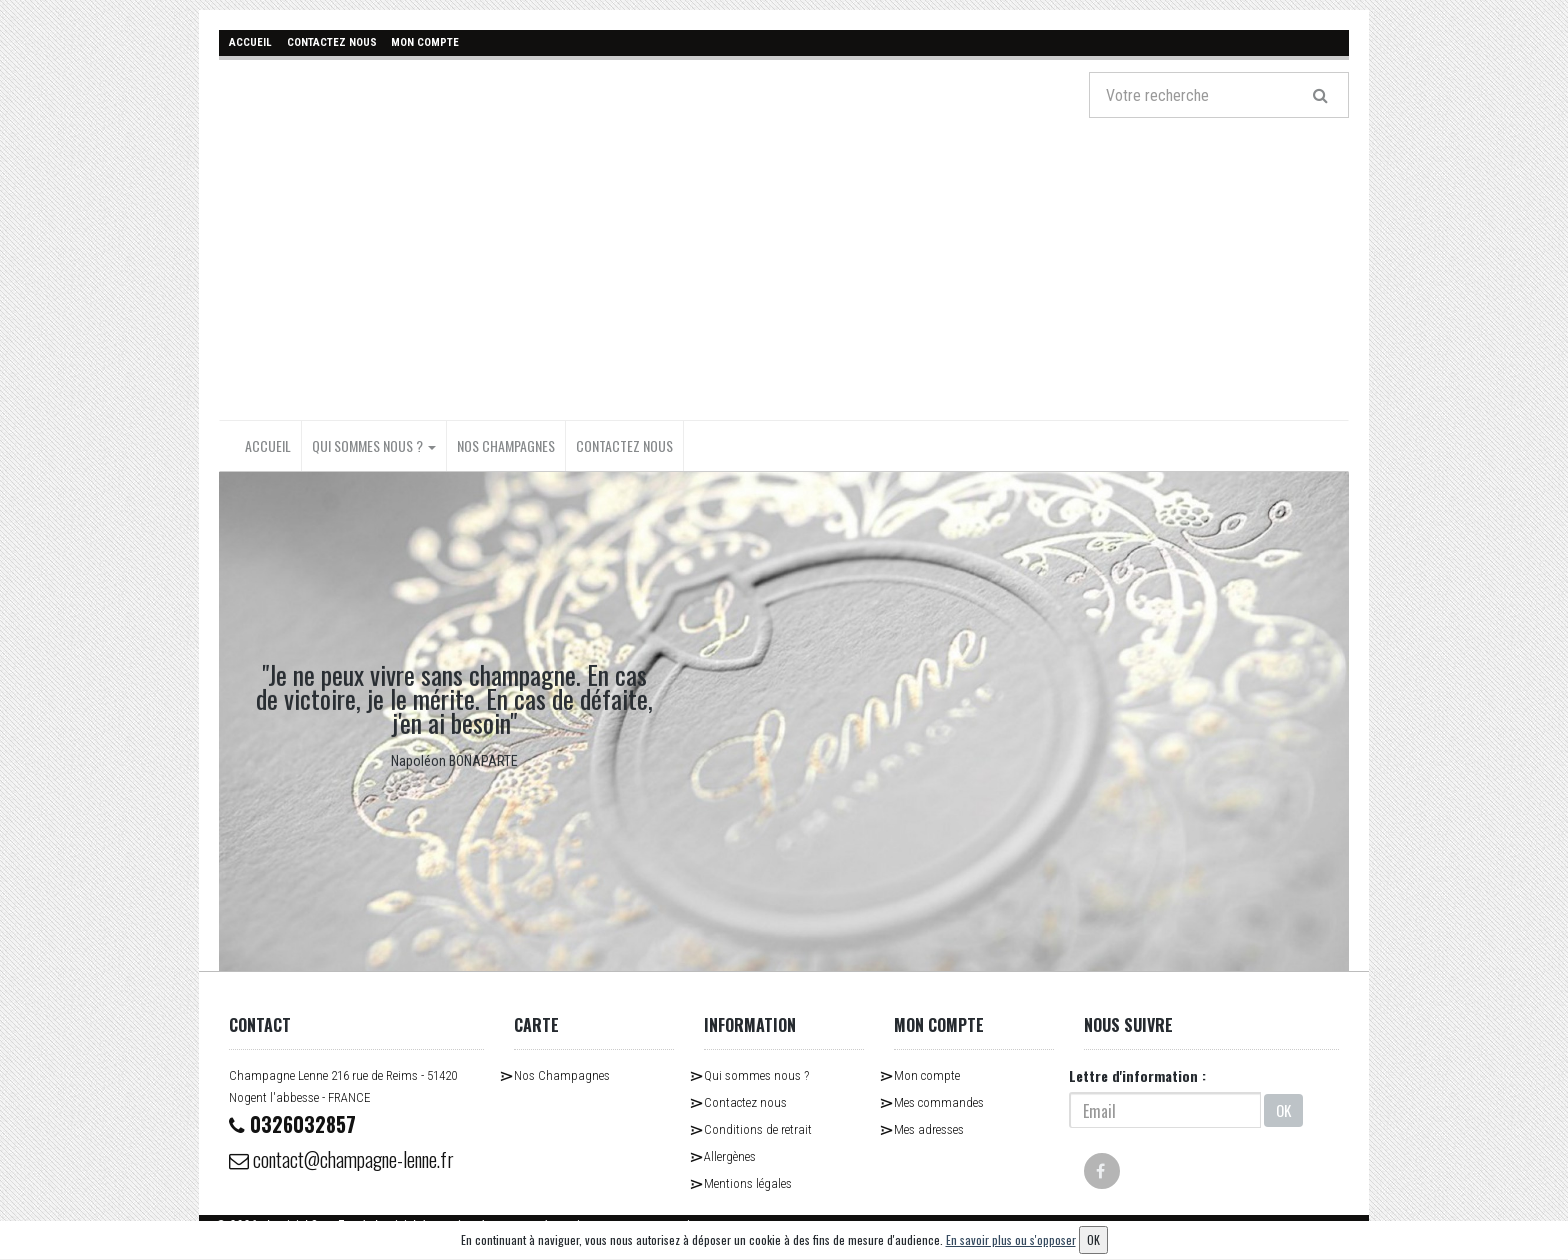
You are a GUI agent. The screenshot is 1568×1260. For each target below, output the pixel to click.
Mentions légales (748, 1183)
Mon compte (927, 1075)
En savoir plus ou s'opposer (1011, 1239)
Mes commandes (939, 1102)
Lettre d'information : (1137, 1075)
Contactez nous (624, 445)
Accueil (268, 445)
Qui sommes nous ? (374, 445)
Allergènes (730, 1156)
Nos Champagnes (506, 445)
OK (1283, 1110)
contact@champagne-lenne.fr (345, 1159)
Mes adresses (929, 1129)
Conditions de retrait (758, 1129)
